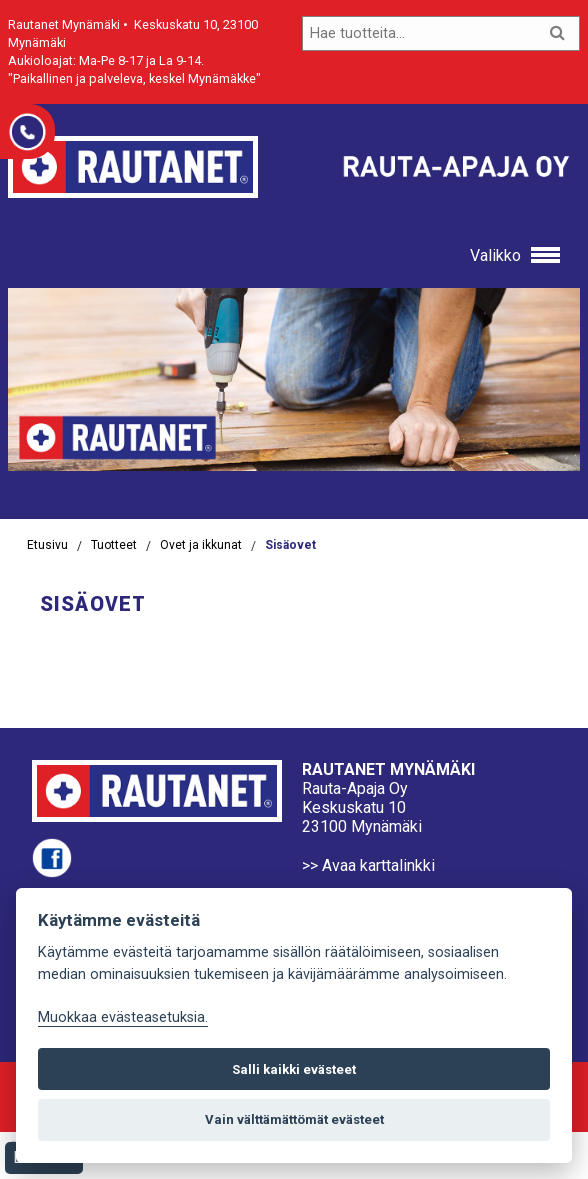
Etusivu (47, 545)
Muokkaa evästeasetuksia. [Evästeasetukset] (123, 1017)
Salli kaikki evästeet (294, 1069)
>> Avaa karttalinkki (368, 865)
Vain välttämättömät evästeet (294, 1119)
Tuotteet (114, 545)
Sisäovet (290, 545)
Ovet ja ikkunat (201, 545)
